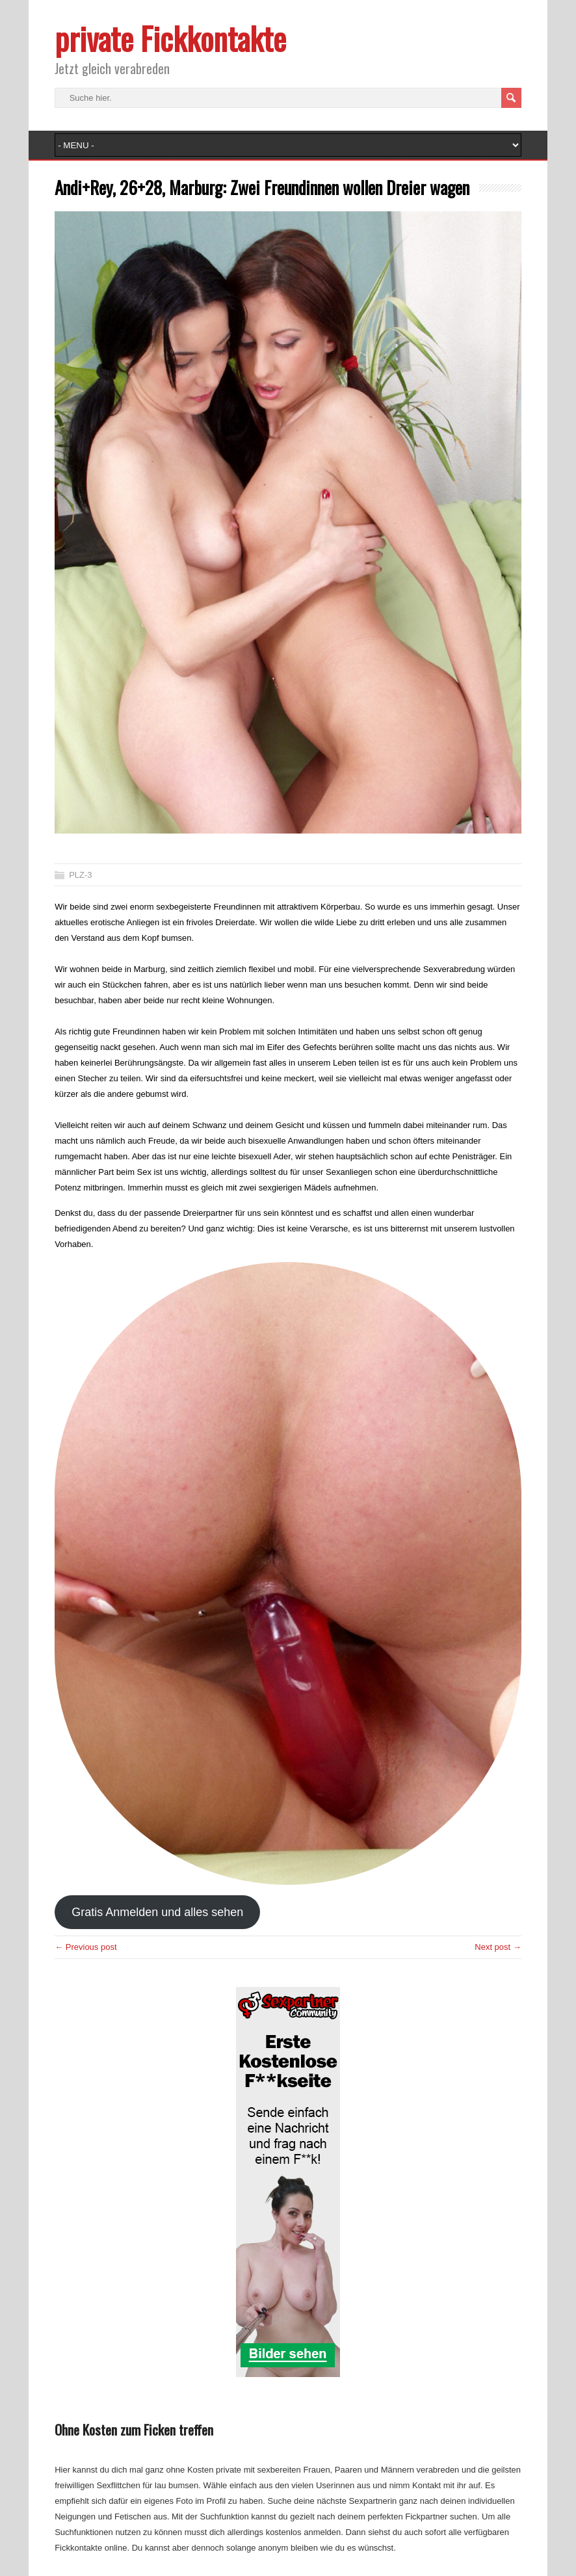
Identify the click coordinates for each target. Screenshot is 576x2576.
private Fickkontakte (170, 38)
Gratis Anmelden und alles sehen (157, 1912)
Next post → (498, 1947)
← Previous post (85, 1947)
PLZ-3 (80, 875)
